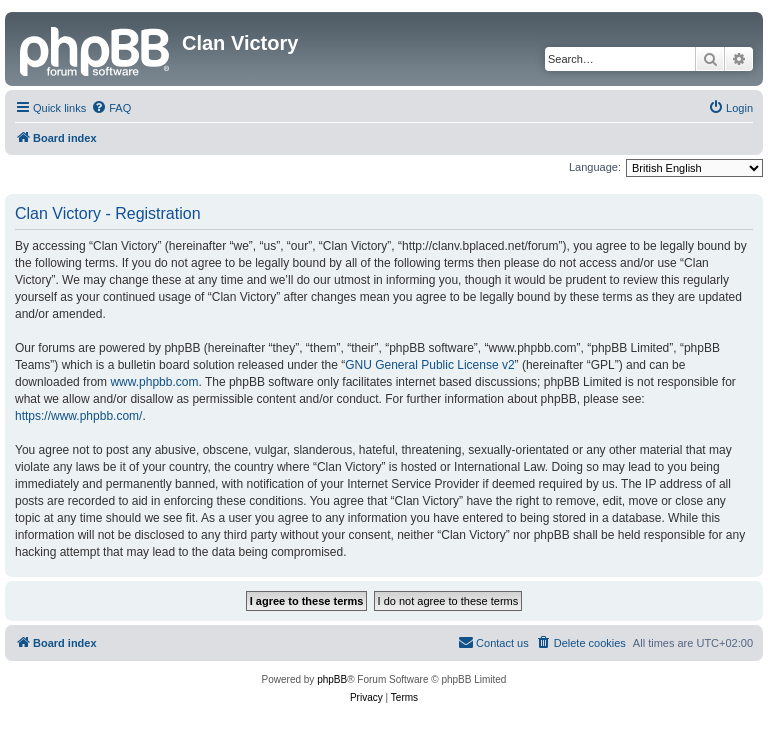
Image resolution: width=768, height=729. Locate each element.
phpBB (332, 679)
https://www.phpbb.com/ (78, 416)
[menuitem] (111, 108)
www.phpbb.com (154, 382)
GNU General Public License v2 (429, 365)
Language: (595, 167)
